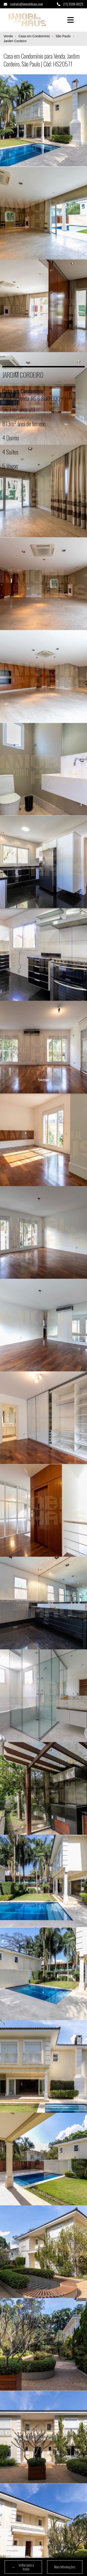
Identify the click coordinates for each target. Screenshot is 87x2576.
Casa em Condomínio (34, 36)
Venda (8, 36)
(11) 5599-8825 (70, 3)
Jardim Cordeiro (15, 41)
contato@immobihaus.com (23, 3)
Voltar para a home (23, 2566)
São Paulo (63, 36)
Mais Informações (64, 2566)
